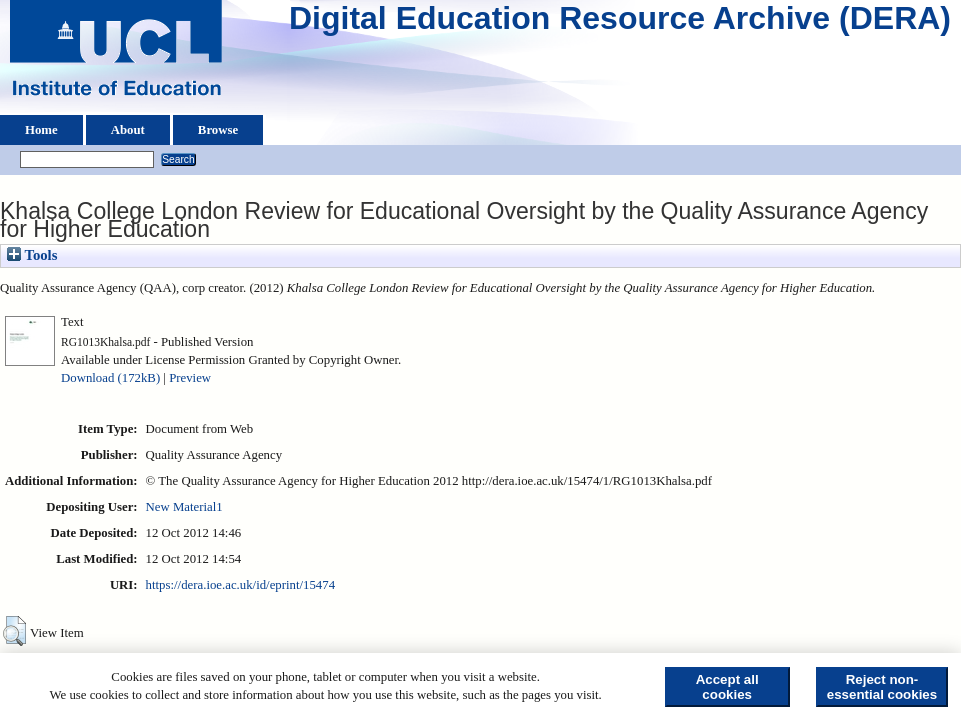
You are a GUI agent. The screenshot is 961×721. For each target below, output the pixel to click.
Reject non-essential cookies (882, 687)
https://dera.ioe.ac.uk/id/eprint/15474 (240, 585)
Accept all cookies (727, 687)
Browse (218, 130)
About (128, 130)
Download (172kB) (110, 378)
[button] (14, 631)
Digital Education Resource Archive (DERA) (620, 23)
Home (41, 130)
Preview (190, 378)
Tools (32, 255)
